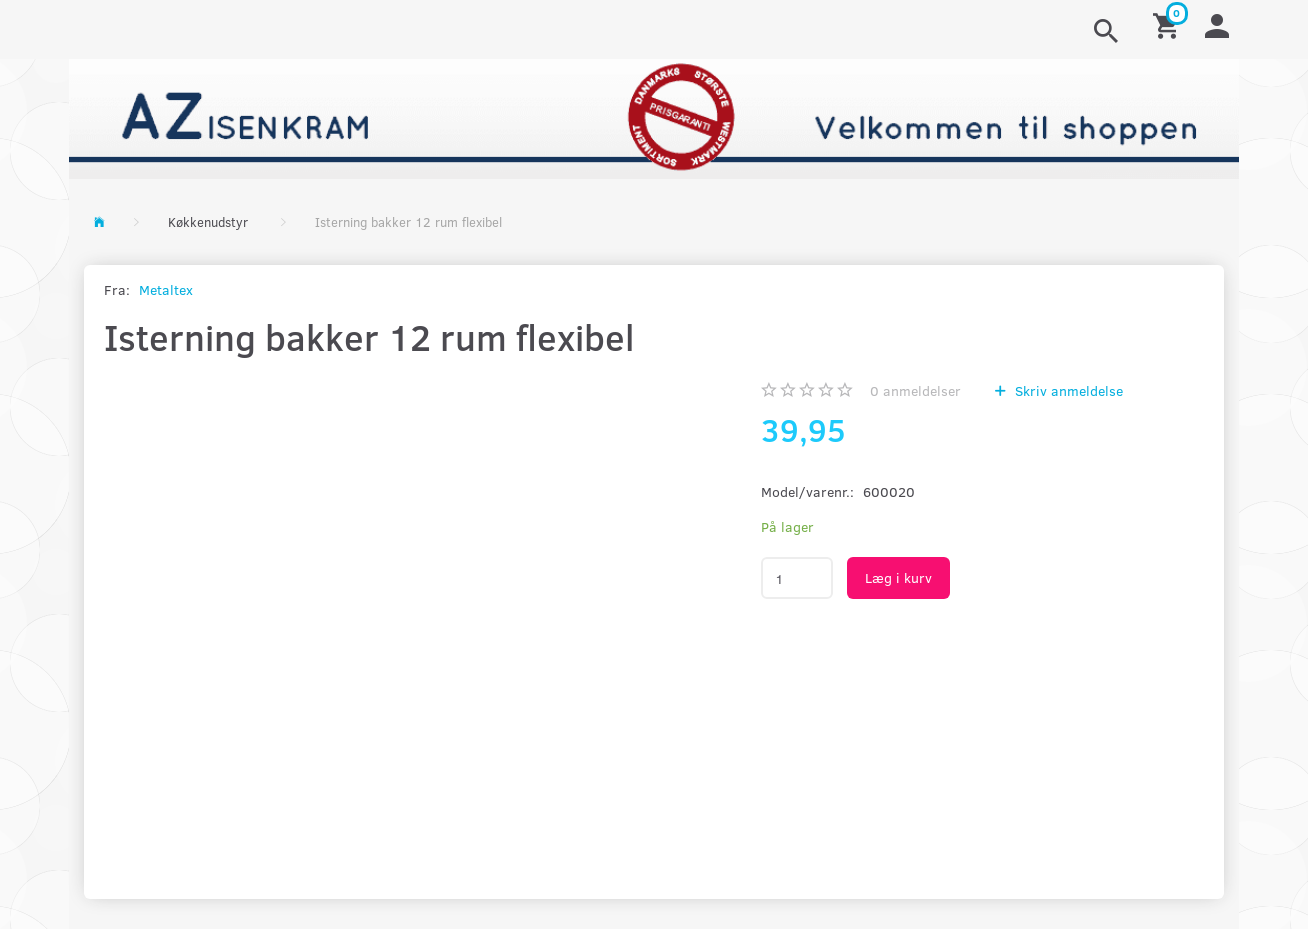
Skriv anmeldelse (1067, 390)
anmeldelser (915, 390)
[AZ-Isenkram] (654, 116)
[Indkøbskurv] (1169, 24)
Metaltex (166, 289)
